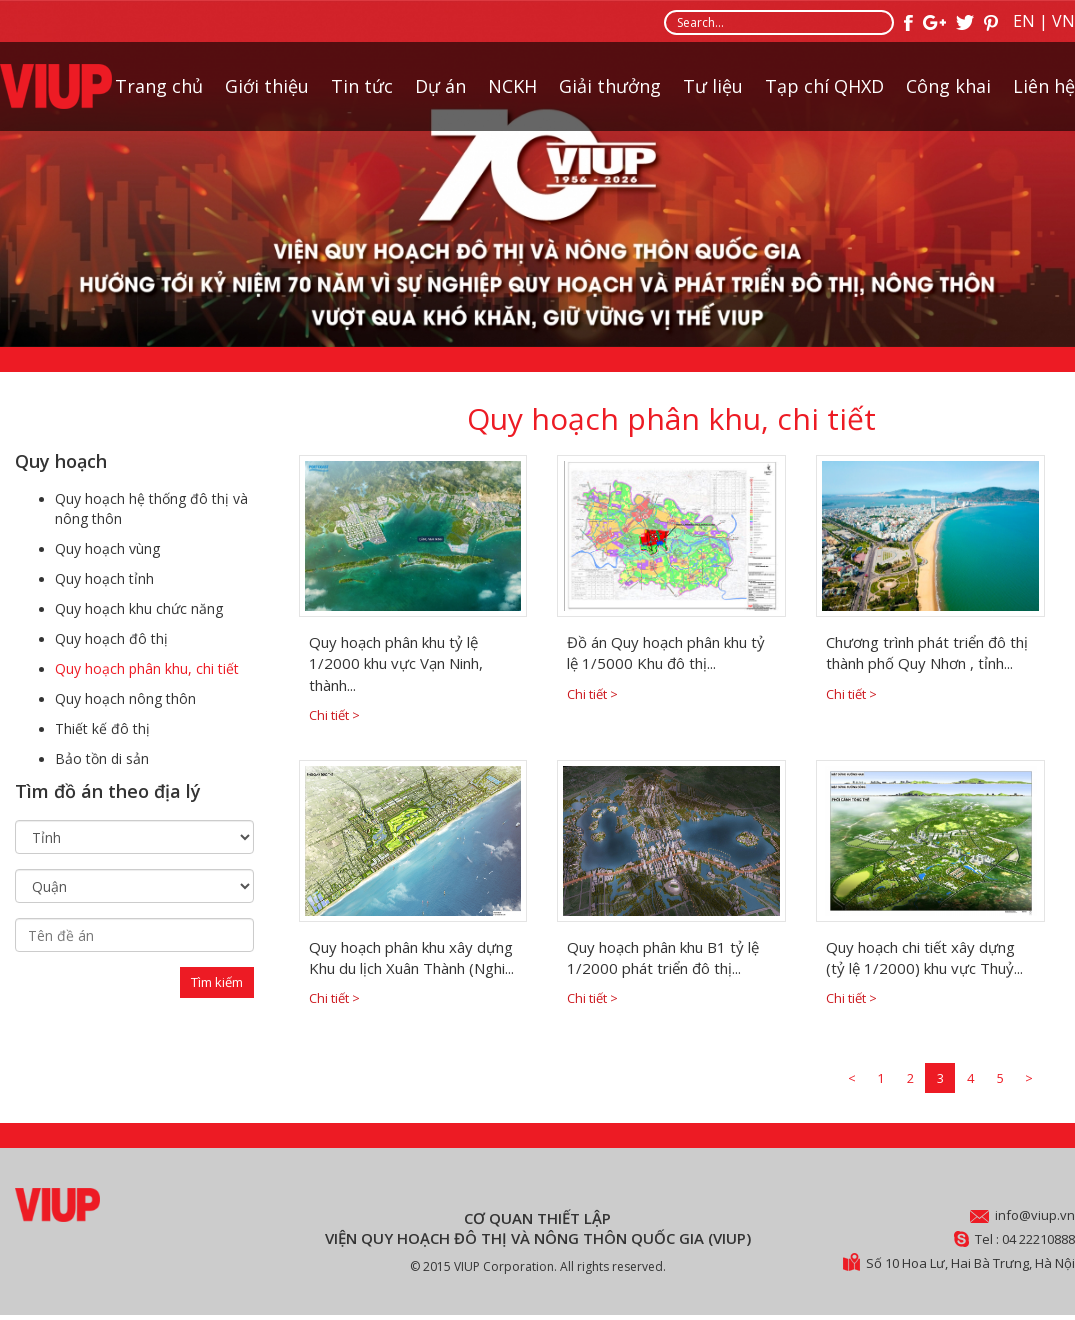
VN (1063, 21)
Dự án (440, 86)
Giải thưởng (610, 86)
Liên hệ (1044, 86)
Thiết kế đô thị (102, 728)
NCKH (512, 86)
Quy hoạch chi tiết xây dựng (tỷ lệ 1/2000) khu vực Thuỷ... (924, 957)
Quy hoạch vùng (107, 548)
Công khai (948, 86)
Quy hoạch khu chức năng (139, 608)
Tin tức (362, 86)
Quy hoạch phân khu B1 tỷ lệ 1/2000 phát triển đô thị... (663, 957)
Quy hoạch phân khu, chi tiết (147, 668)
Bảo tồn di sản (102, 758)
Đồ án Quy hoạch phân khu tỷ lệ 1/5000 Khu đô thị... (666, 652)
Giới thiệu (267, 86)
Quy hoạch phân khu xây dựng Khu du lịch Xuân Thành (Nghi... (411, 957)
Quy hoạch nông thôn (125, 698)
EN (1024, 21)
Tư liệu (713, 86)
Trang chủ (159, 86)
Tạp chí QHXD (824, 86)
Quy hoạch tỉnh (104, 578)
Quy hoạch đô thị (111, 638)
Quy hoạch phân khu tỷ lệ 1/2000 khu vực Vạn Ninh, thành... (396, 663)
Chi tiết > (334, 715)
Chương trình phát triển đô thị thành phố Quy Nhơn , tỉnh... (927, 652)
